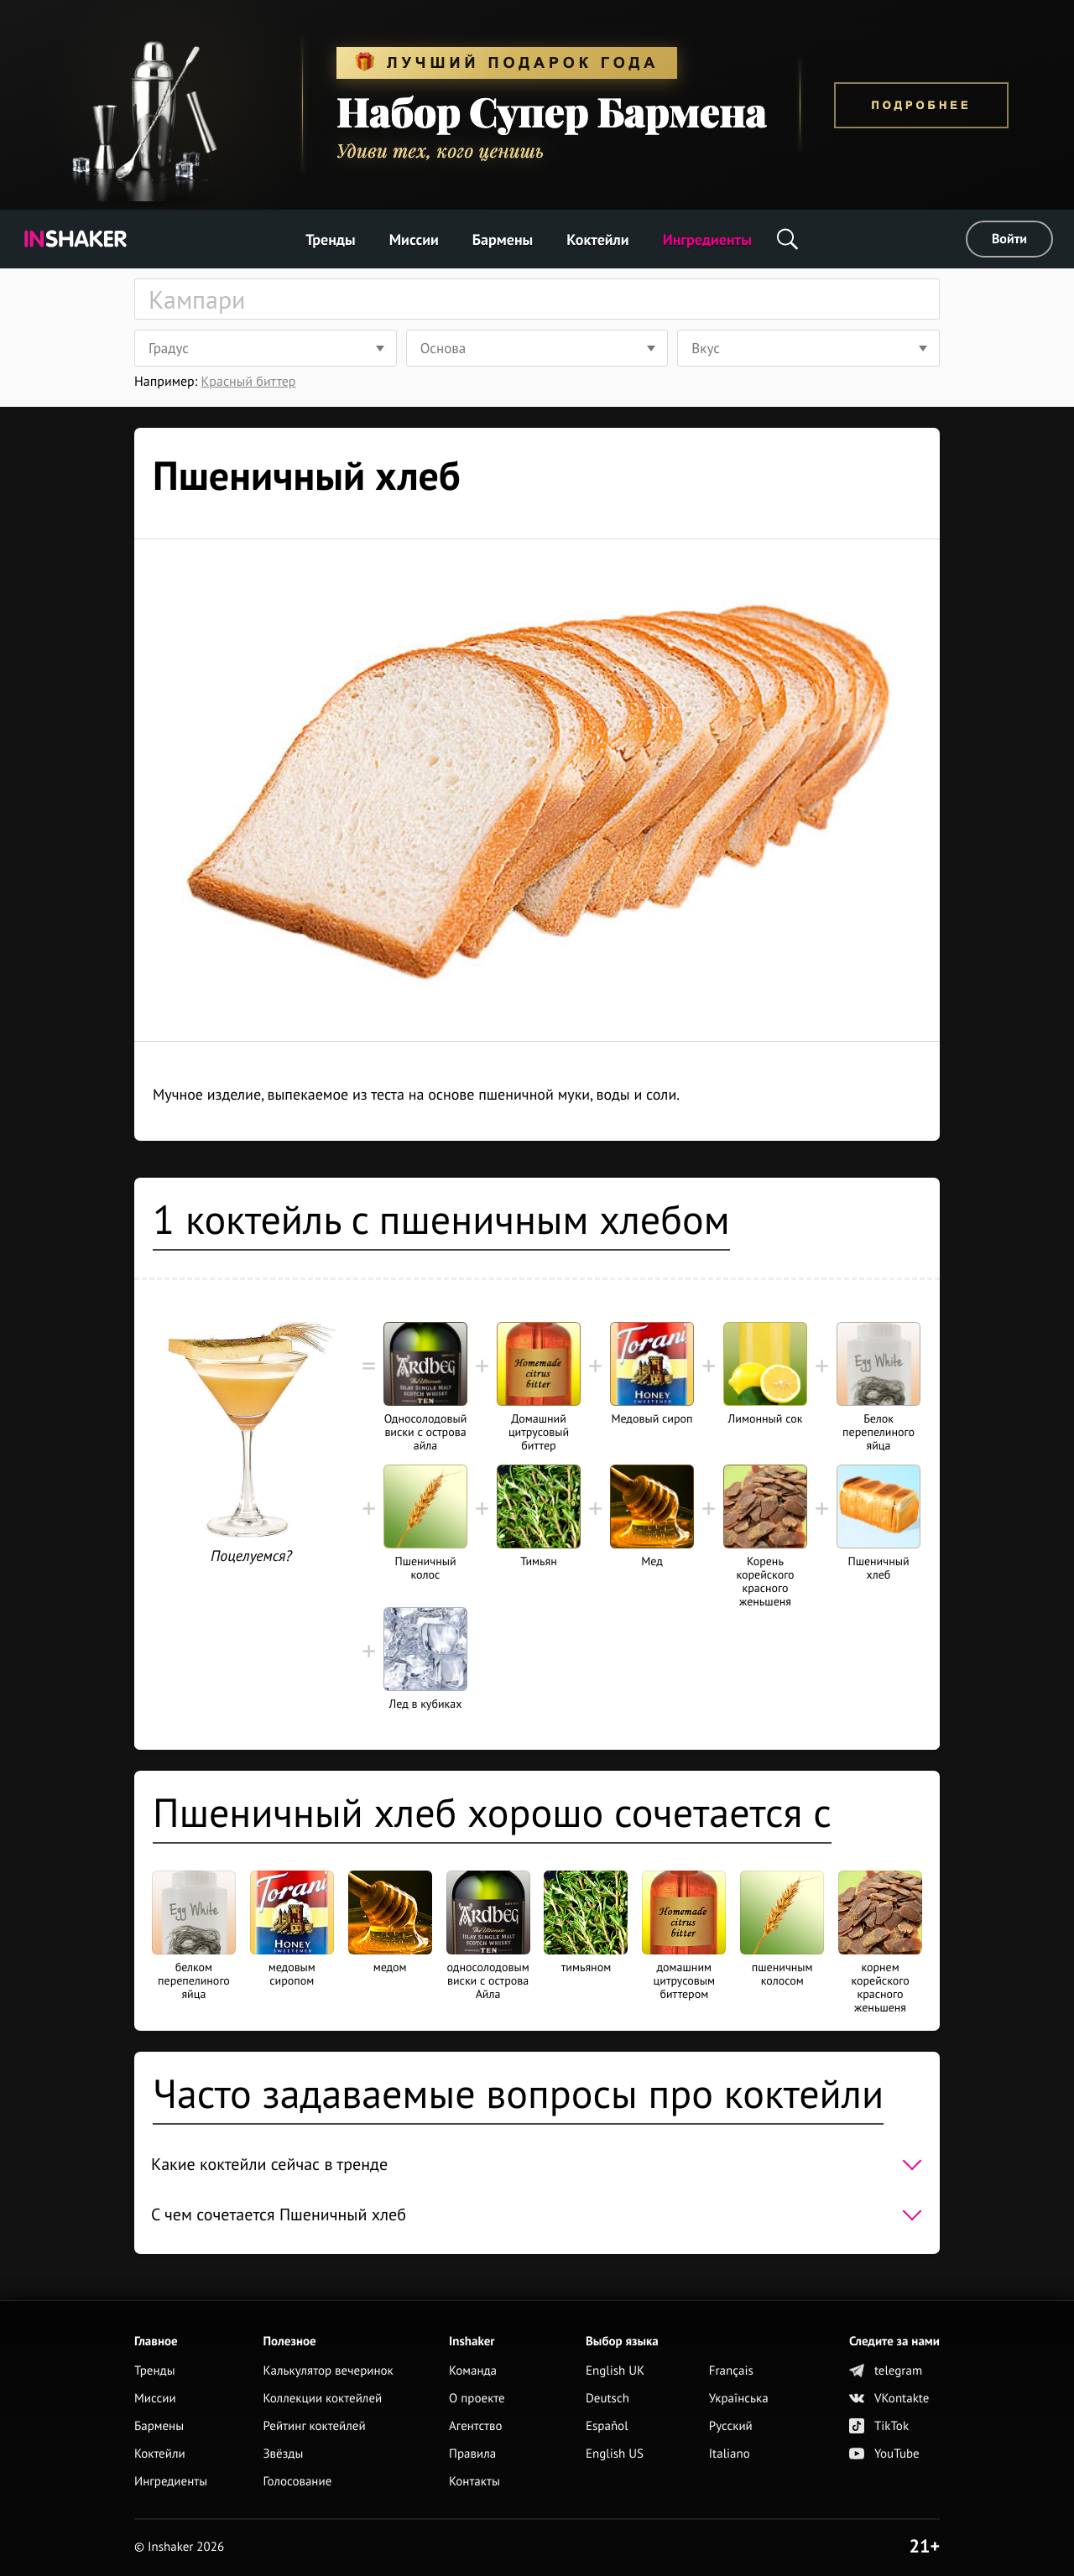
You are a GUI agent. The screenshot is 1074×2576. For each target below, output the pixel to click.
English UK (615, 2371)
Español (607, 2426)
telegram (885, 2371)
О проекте (477, 2399)
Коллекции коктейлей (322, 2399)
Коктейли (597, 239)
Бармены (502, 239)
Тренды (330, 239)
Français (731, 2371)
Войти (1009, 239)
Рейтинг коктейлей (314, 2426)
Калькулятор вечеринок (328, 2371)
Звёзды (283, 2454)
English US (615, 2454)
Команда (473, 2371)
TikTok (879, 2426)
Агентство (476, 2426)
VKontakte (889, 2399)
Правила (472, 2454)
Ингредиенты (707, 239)
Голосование (297, 2482)
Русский (731, 2426)
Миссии (414, 239)
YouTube (884, 2454)
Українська (739, 2399)
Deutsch (607, 2399)
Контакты (474, 2482)
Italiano (729, 2454)
